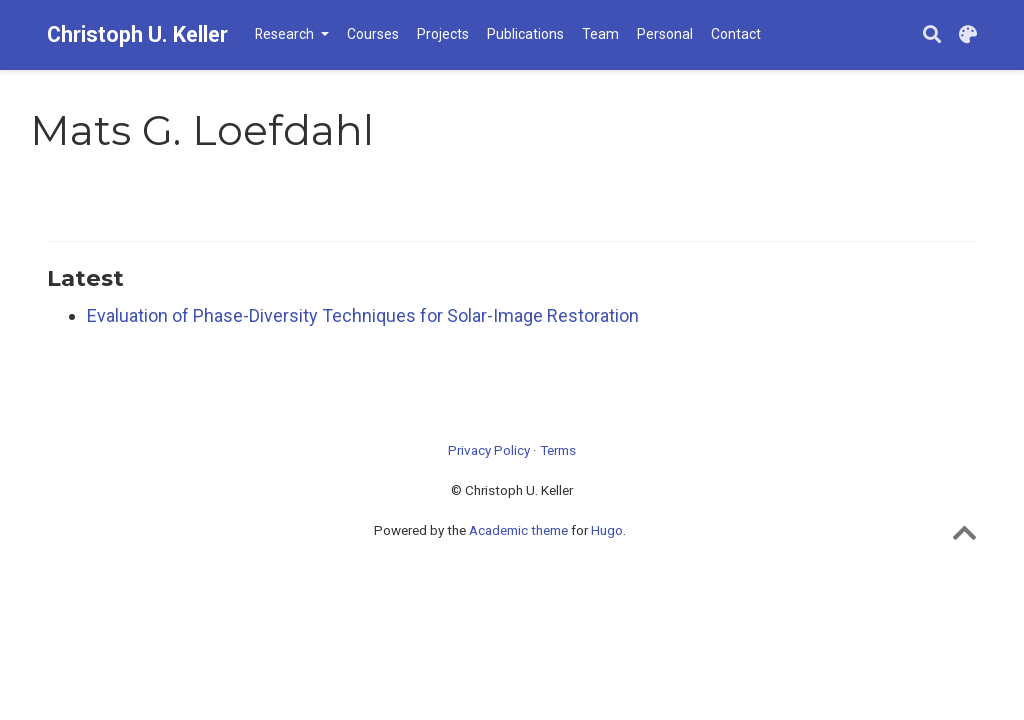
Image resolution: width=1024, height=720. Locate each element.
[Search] (932, 35)
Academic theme (518, 530)
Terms (558, 450)
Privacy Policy (489, 450)
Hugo (607, 530)
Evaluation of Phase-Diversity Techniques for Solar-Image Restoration (363, 315)
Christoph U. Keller (137, 34)
